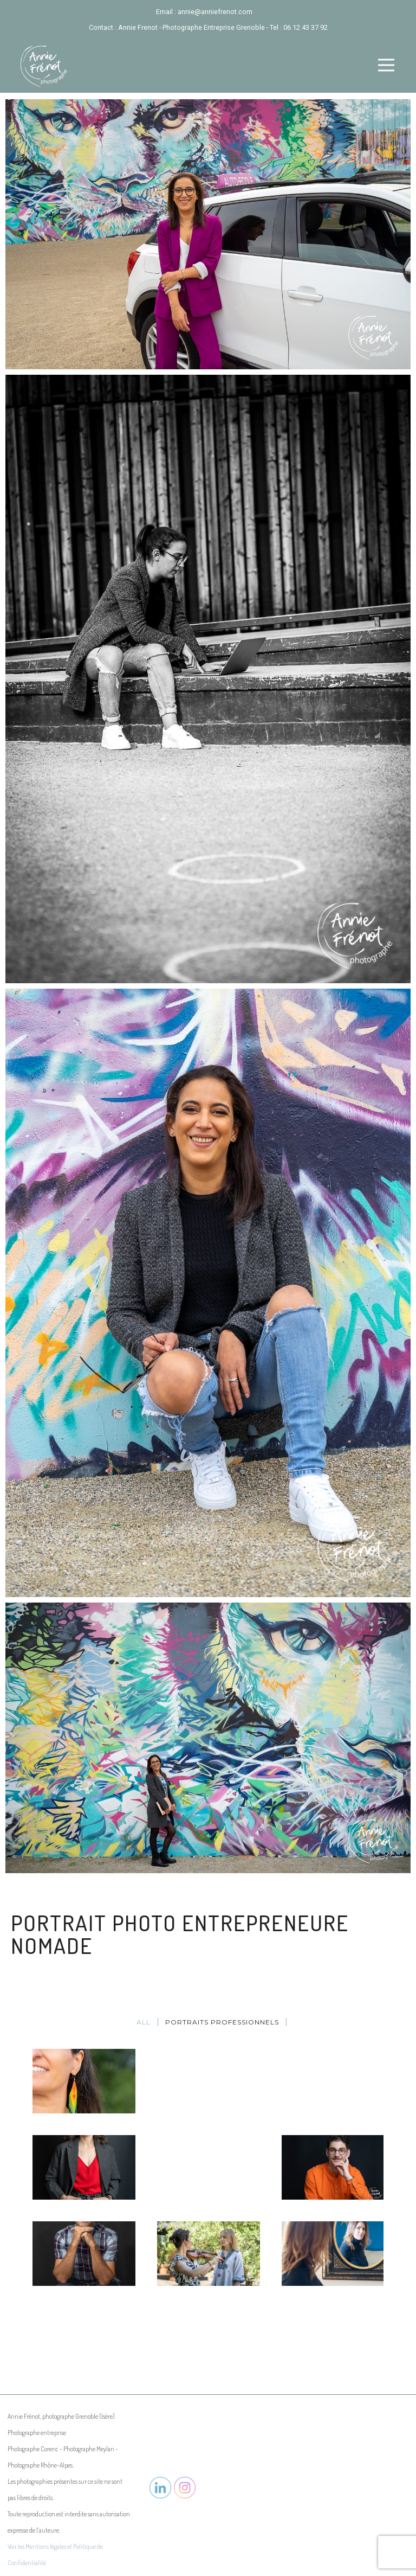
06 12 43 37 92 (305, 27)
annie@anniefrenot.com (215, 12)
